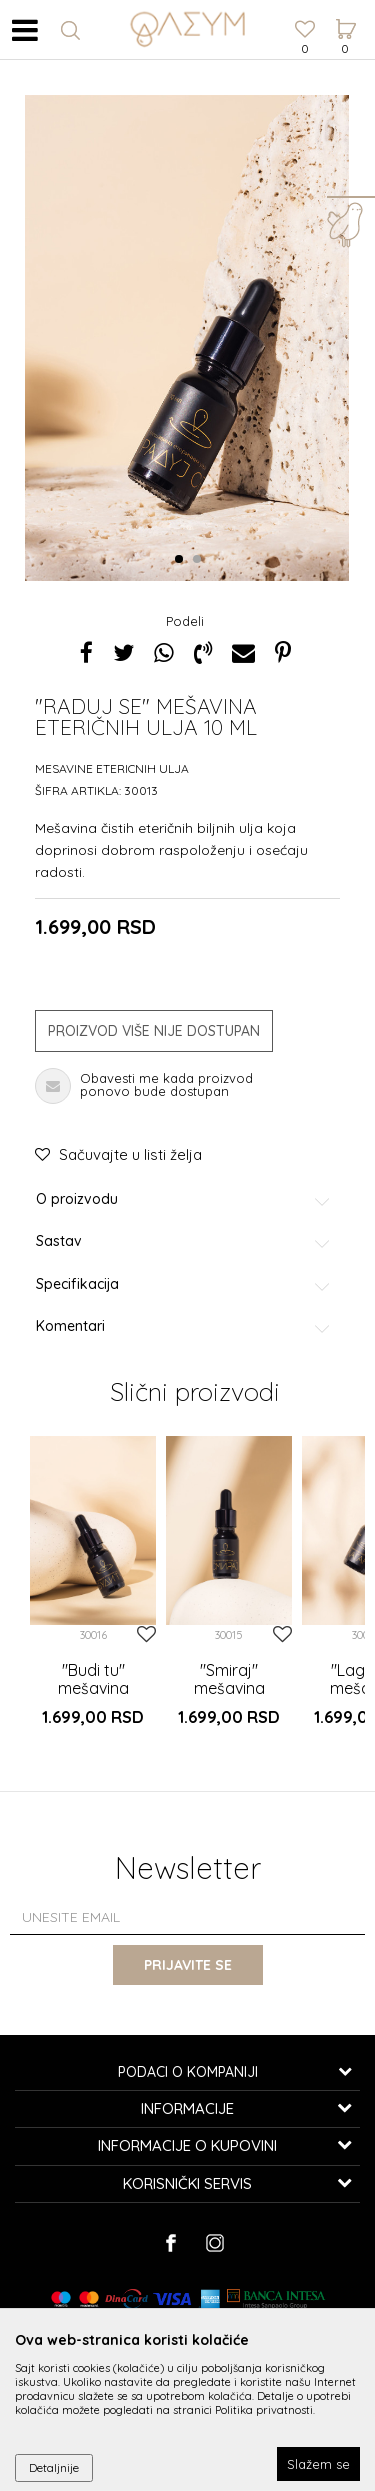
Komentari (184, 1326)
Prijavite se (188, 1965)
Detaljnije (54, 2467)
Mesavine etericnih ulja (112, 768)
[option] (93, 1593)
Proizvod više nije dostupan (154, 1031)
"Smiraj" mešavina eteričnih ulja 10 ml (229, 1697)
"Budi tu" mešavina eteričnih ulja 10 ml (93, 1697)
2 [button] (200, 560)
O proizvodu (184, 1199)
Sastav (184, 1241)
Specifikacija (184, 1284)
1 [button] (182, 560)
